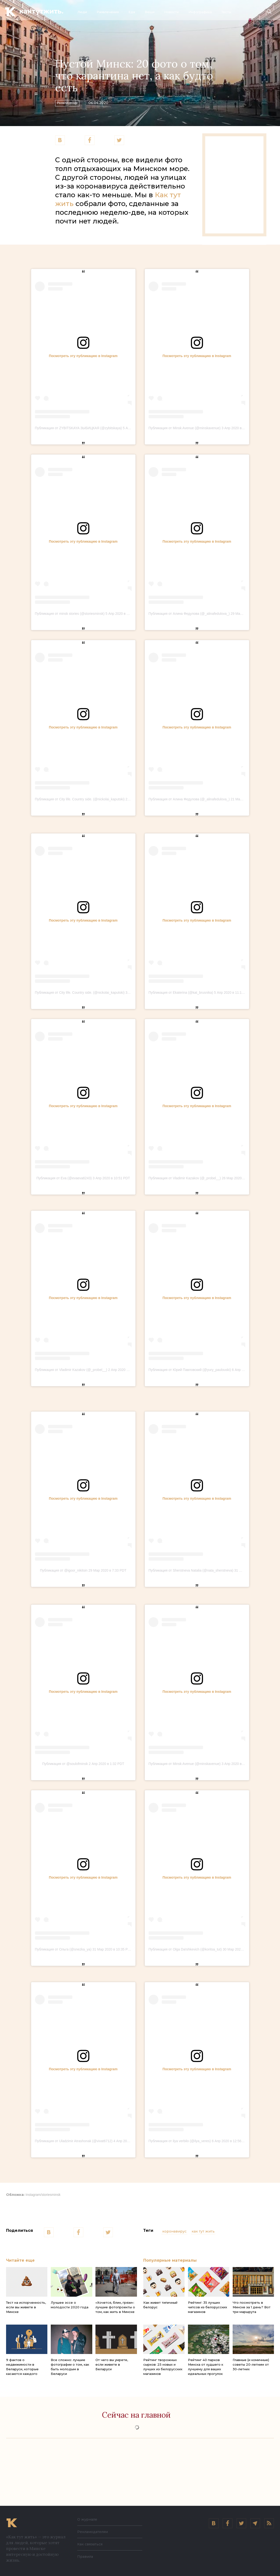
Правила (86, 2556)
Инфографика (200, 12)
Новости (171, 12)
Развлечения (108, 12)
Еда (131, 12)
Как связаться (91, 2544)
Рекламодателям (95, 2531)
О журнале (88, 2519)
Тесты (226, 12)
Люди (82, 12)
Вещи (149, 12)
